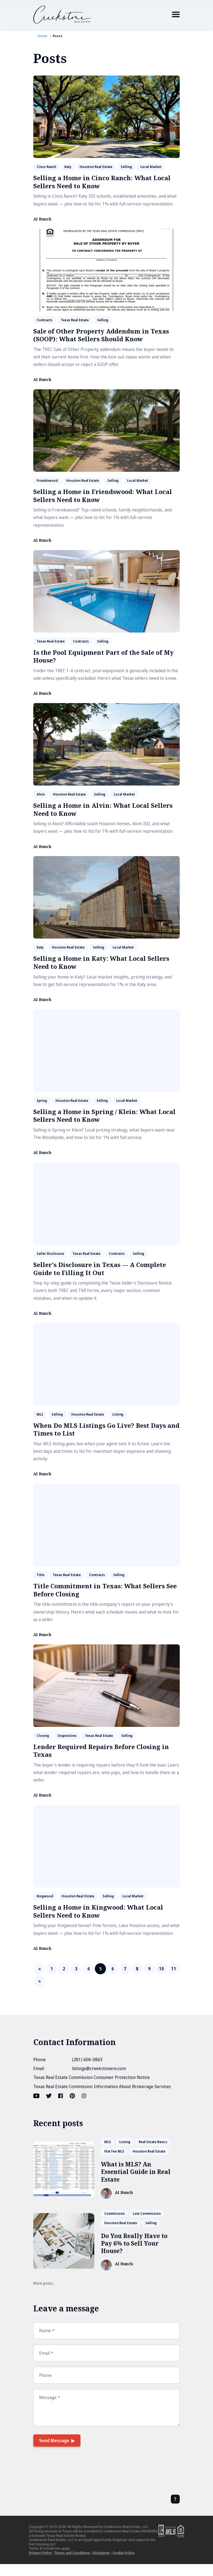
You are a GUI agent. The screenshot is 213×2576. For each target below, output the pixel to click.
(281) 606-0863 (87, 2059)
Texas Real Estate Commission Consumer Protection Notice (91, 2077)
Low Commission (147, 2213)
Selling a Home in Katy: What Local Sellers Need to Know (101, 962)
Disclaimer (101, 2553)
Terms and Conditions (72, 2553)
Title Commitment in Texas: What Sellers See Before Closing (105, 1590)
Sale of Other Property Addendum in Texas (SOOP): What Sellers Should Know (101, 335)
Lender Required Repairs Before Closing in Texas (101, 1750)
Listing (117, 1414)
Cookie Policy (124, 2553)
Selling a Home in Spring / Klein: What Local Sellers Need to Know (104, 1115)
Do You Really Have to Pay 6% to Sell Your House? (134, 2243)
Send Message (54, 2440)
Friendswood (47, 480)
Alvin (41, 794)
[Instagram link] (83, 2096)
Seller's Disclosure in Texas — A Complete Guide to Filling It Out (99, 1268)
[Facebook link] (60, 2096)
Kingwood (45, 1896)
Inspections (67, 1735)
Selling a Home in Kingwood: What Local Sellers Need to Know (98, 1911)
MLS (40, 1414)
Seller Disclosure (50, 1253)
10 (161, 1969)
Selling (126, 166)
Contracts (44, 320)
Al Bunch (42, 219)
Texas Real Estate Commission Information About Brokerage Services (102, 2086)
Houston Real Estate (96, 166)
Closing (43, 1735)
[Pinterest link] (72, 2096)
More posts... (44, 2283)
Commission (114, 2213)
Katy (67, 166)
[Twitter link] (49, 2096)
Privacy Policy (40, 2553)
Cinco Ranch (46, 166)
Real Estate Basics (153, 2141)
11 (173, 1969)
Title (40, 1574)
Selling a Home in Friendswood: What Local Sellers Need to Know (102, 495)
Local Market (150, 166)
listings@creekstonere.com (99, 2068)
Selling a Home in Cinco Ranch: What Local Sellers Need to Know (102, 182)
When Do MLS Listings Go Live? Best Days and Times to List (106, 1429)
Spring (42, 1100)
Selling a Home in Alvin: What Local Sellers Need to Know (103, 809)
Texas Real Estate (75, 320)
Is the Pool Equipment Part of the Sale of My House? (103, 656)
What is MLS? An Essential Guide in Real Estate (136, 2171)
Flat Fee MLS (114, 2151)
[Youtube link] (36, 2096)
